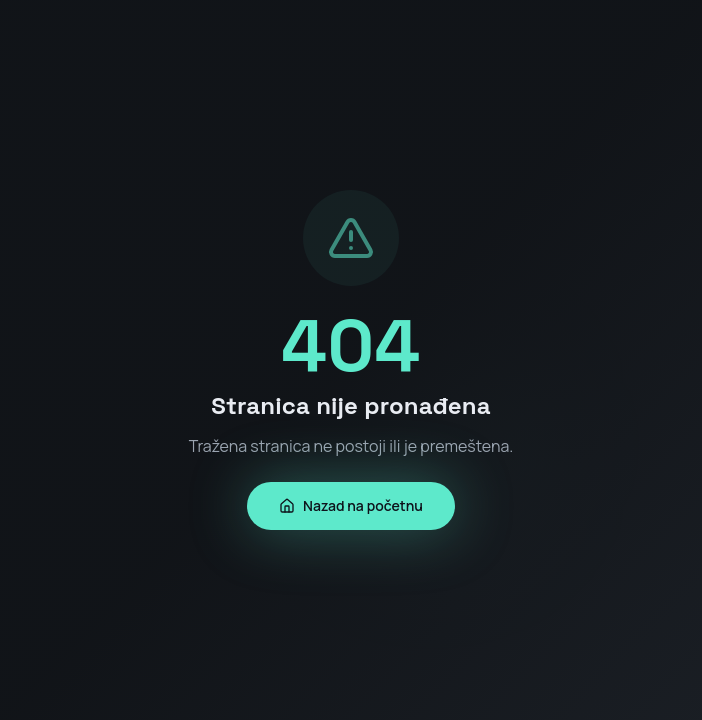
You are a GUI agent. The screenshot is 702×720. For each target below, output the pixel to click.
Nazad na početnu (351, 505)
